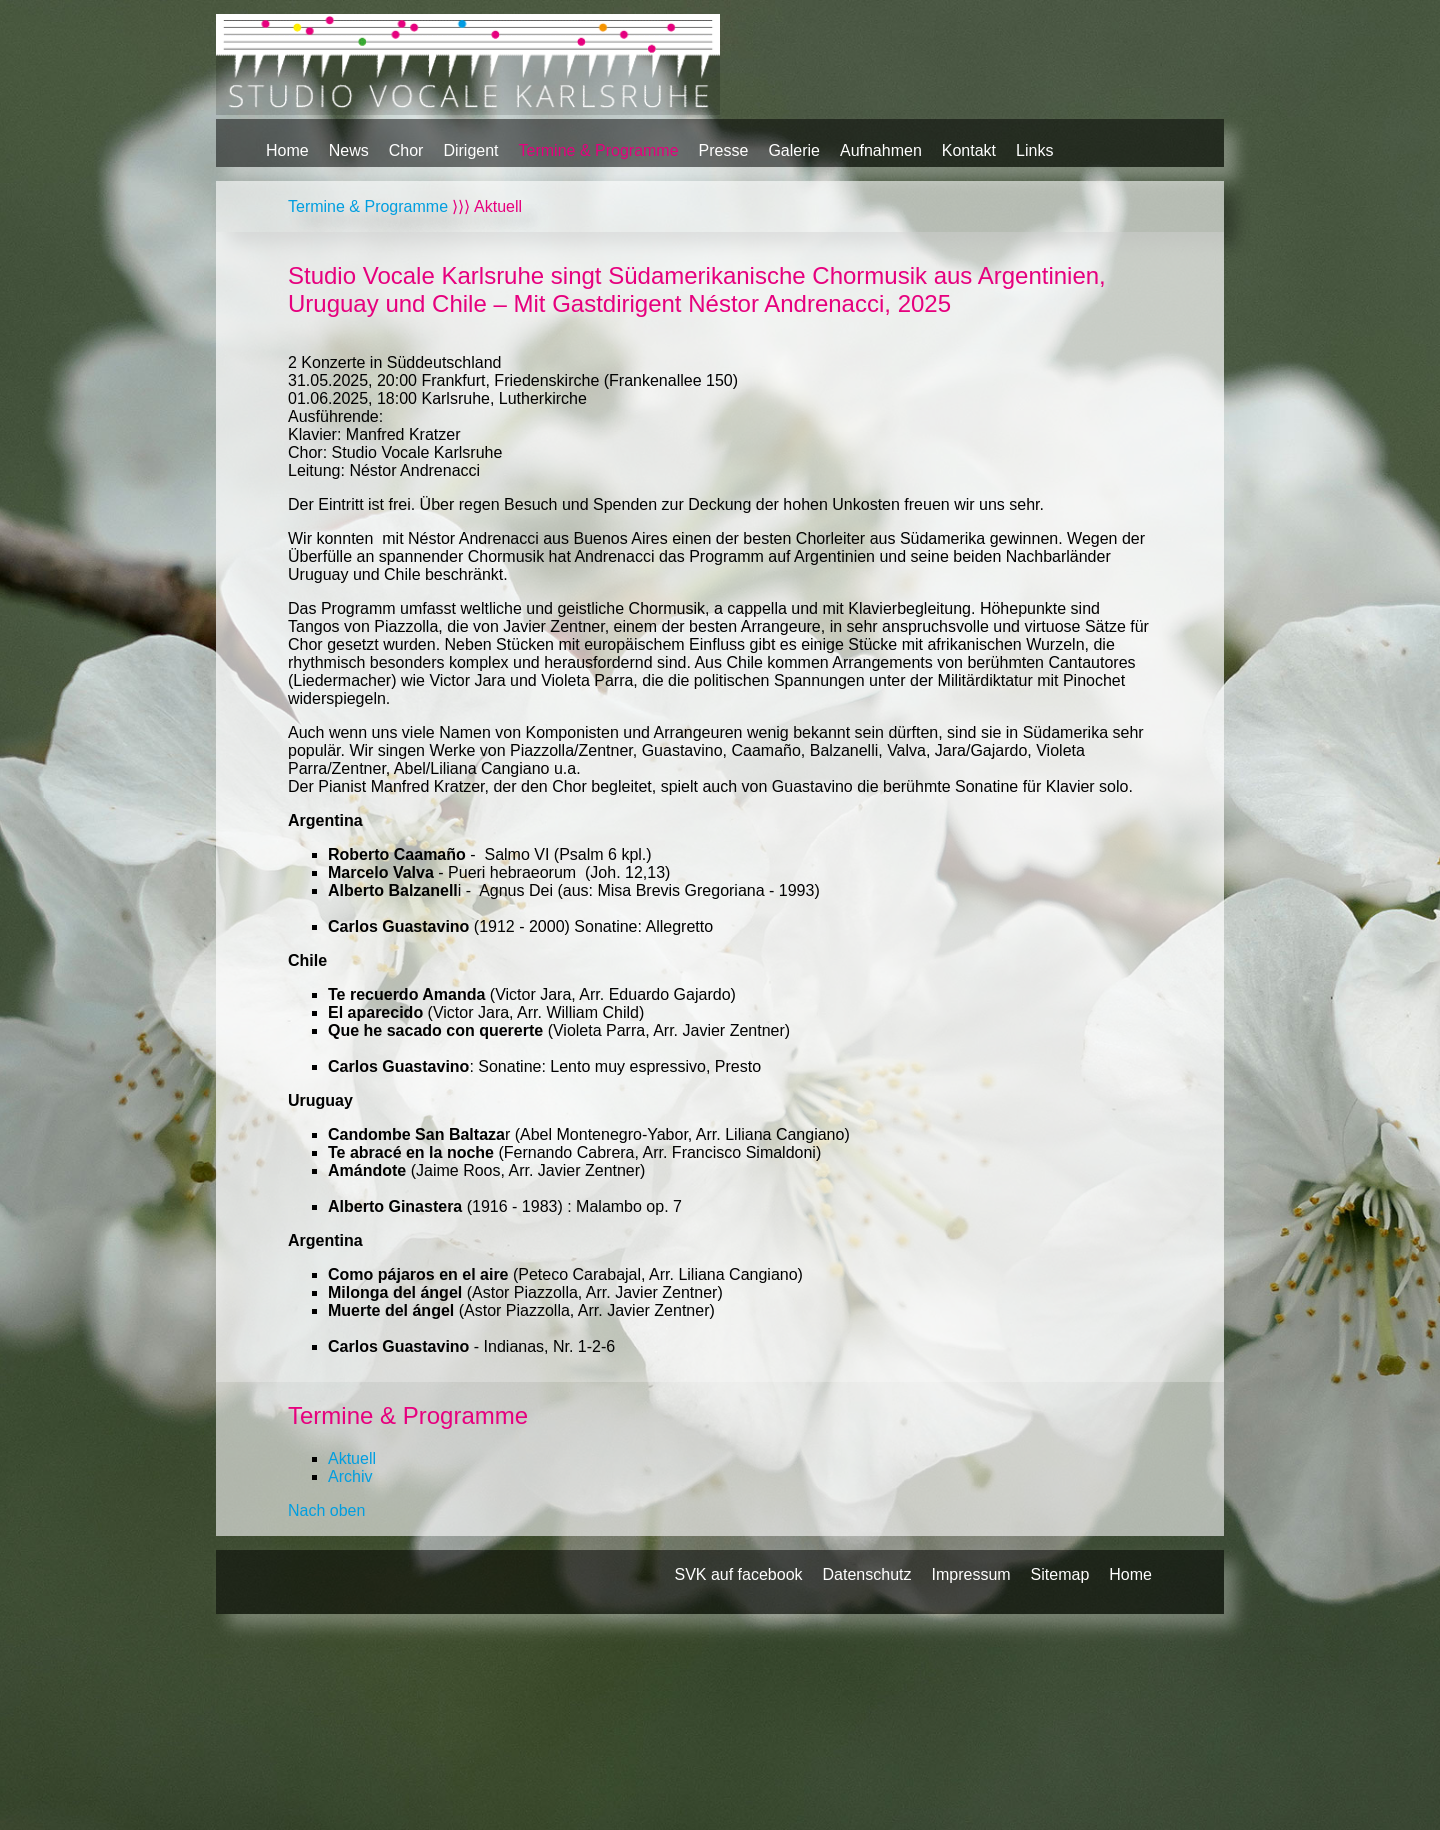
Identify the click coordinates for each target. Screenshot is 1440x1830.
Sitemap (1060, 1574)
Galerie (794, 150)
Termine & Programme (599, 150)
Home (287, 150)
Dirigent (470, 150)
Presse (724, 150)
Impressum (970, 1574)
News (349, 150)
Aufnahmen (881, 150)
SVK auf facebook (738, 1574)
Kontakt (969, 150)
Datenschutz (867, 1574)
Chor (406, 150)
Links (1034, 150)
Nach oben (326, 1510)
